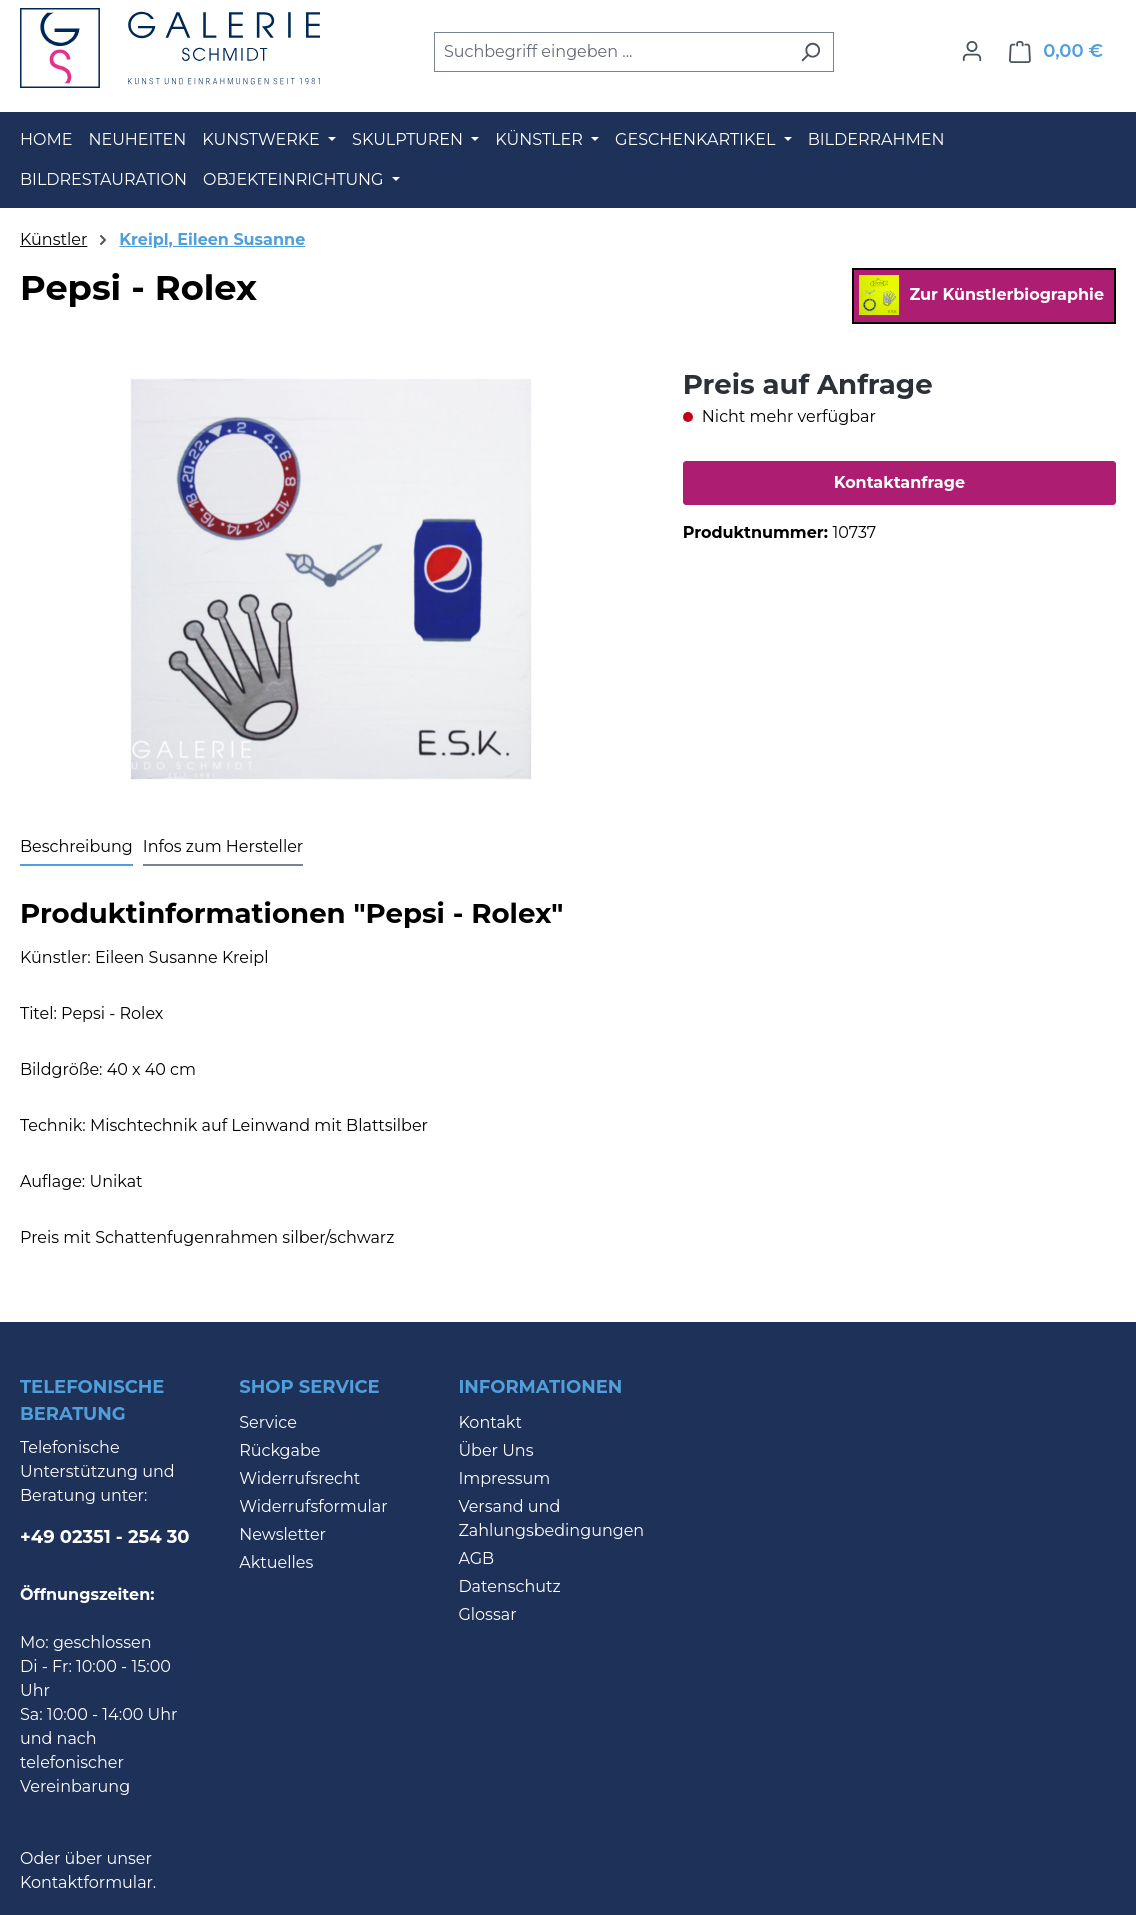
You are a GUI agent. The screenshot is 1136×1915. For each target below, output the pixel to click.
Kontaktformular (86, 1882)
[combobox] (611, 52)
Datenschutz (509, 1586)
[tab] (76, 848)
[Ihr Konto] (972, 51)
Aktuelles (276, 1562)
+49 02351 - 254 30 (105, 1537)
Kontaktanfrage (899, 482)
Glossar (487, 1614)
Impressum (504, 1478)
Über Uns (495, 1450)
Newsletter (282, 1534)
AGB (476, 1558)
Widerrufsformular (313, 1506)
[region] (331, 579)
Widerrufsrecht (299, 1478)
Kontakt (490, 1422)
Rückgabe (279, 1450)
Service (268, 1422)
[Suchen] (810, 52)
